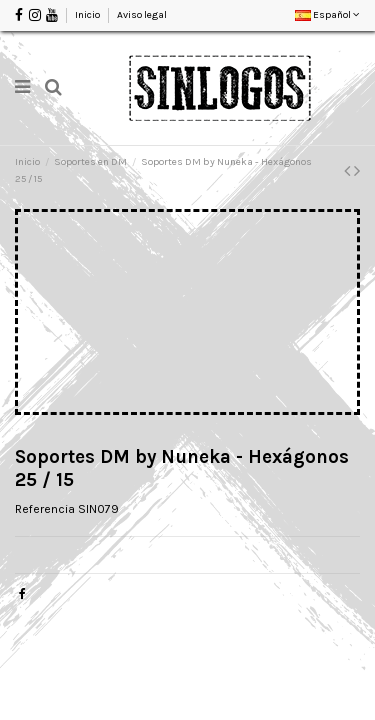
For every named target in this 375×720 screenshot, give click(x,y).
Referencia (45, 509)
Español (327, 15)
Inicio (88, 15)
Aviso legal (142, 15)
